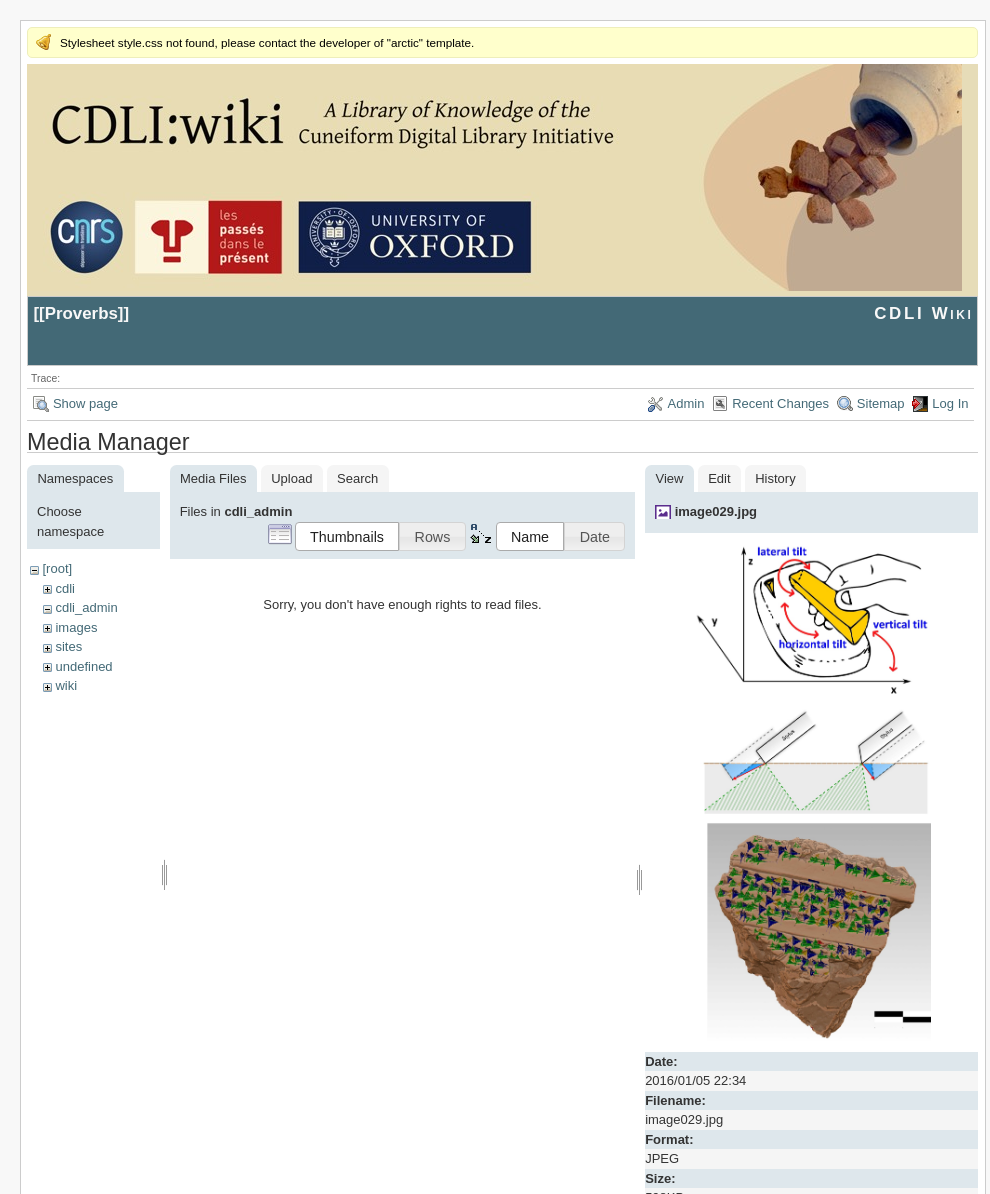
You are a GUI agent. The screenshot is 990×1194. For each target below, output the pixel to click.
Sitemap (881, 403)
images (76, 627)
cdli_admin (86, 607)
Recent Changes (780, 403)
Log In (950, 403)
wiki (66, 685)
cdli (65, 588)
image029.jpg (716, 511)
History (775, 478)
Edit (719, 478)
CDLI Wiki (923, 313)
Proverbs (81, 313)
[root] (57, 568)
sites (68, 646)
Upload (291, 478)
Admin (686, 403)
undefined (83, 666)
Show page (85, 403)
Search (357, 478)
